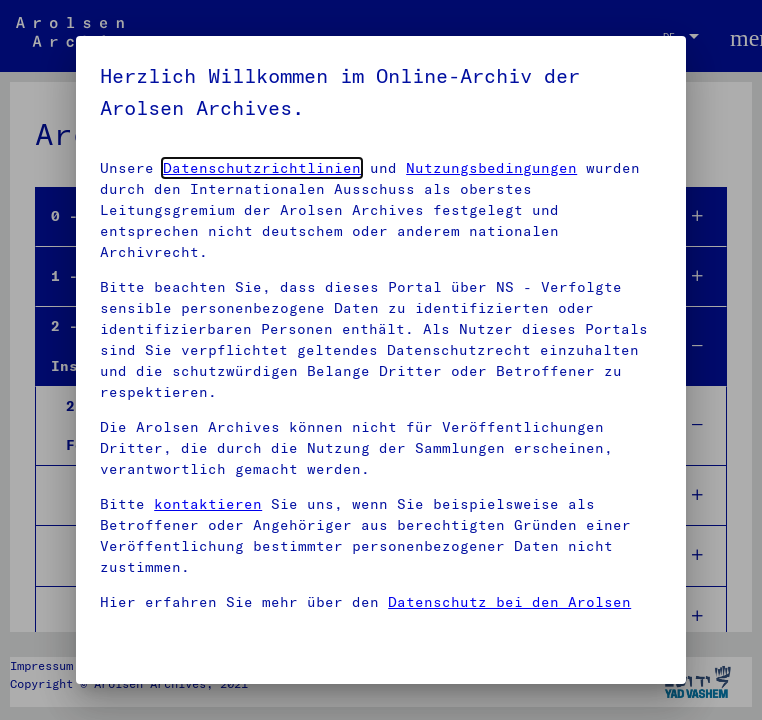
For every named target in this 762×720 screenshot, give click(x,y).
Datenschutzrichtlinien (262, 168)
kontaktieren (208, 504)
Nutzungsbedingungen (491, 168)
